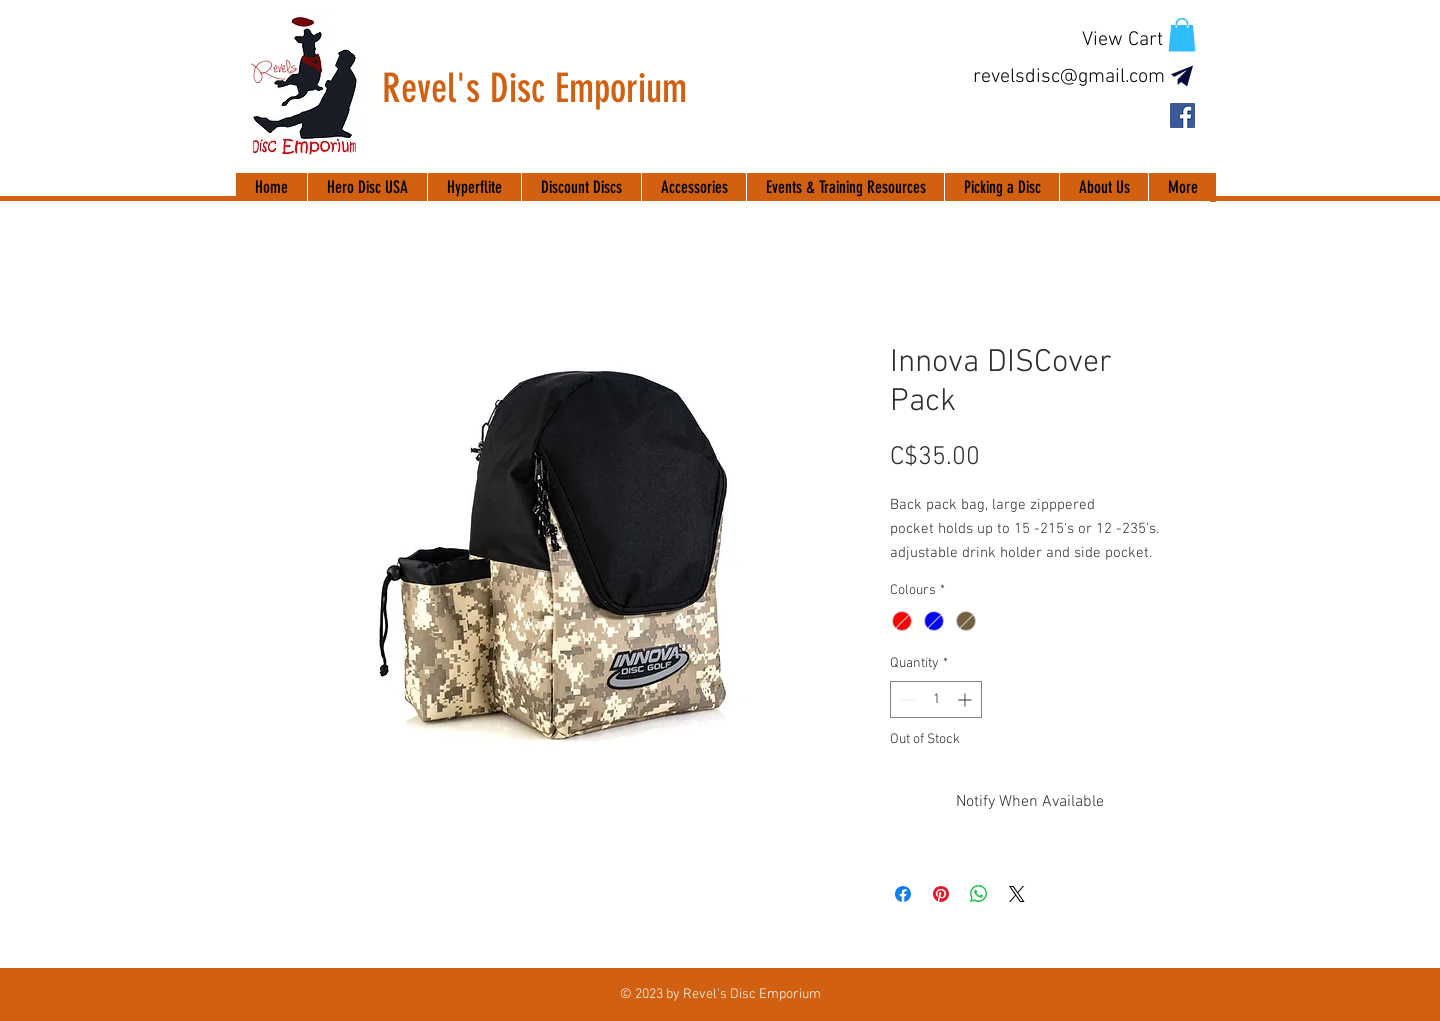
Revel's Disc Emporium (534, 88)
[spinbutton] (936, 699)
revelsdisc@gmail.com (1069, 77)
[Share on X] (1017, 894)
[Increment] (966, 699)
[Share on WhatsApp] (979, 894)
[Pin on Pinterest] (941, 894)
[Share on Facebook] (903, 894)
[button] (1182, 34)
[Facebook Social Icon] (1182, 115)
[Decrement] (905, 699)
